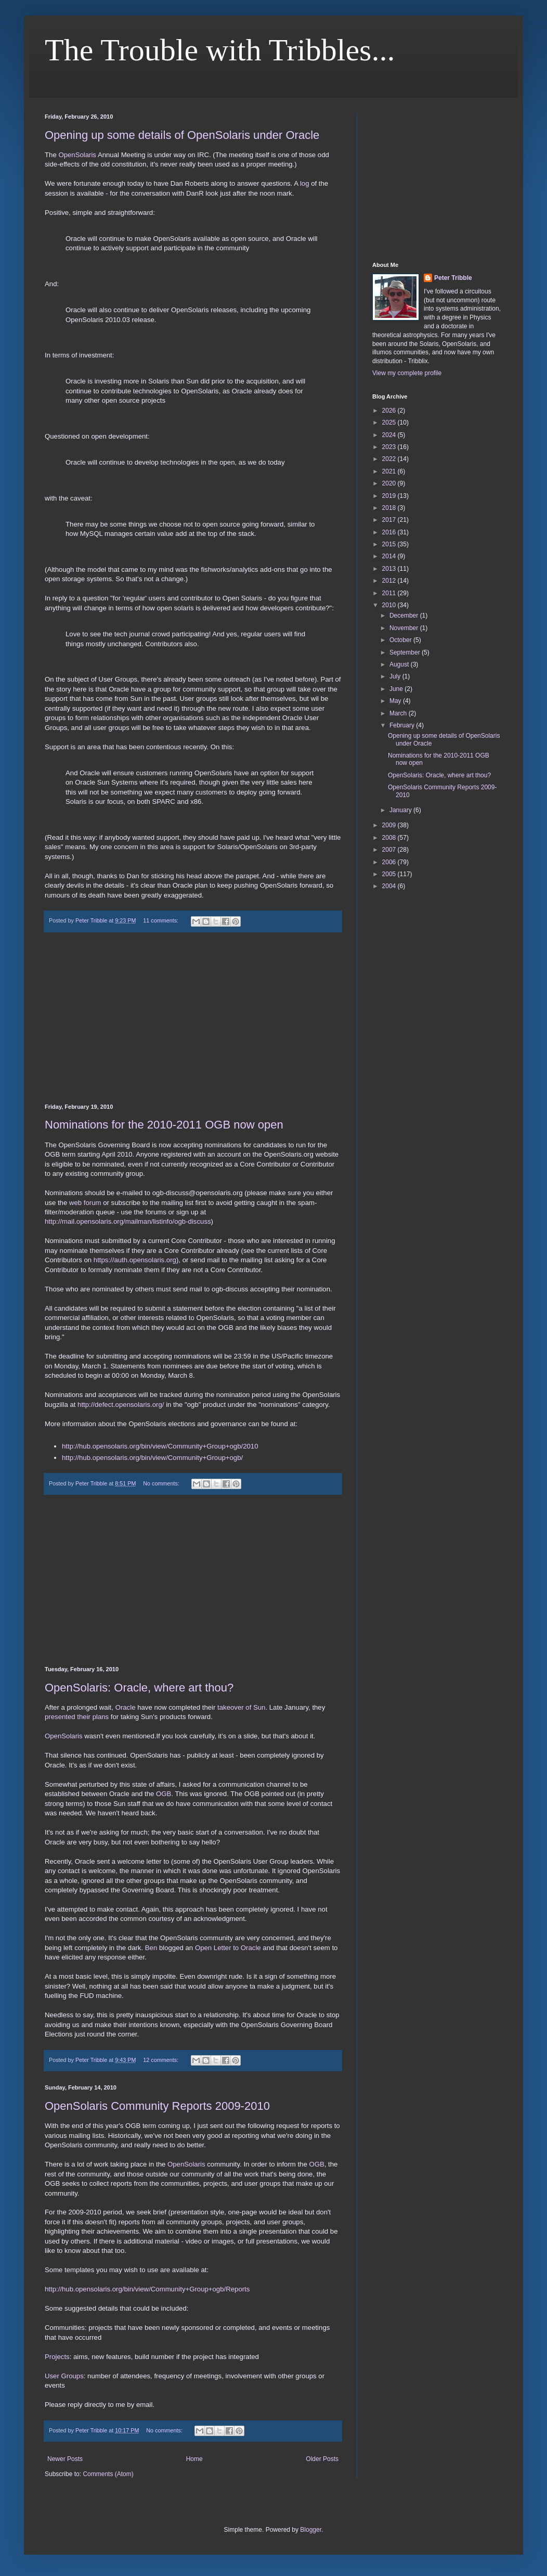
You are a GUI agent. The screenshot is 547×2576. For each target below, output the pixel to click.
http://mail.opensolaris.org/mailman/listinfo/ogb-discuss (128, 1221)
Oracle (125, 1707)
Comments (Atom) (108, 2474)
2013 (390, 568)
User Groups (64, 2376)
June (397, 689)
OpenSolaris (77, 155)
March (399, 713)
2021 (390, 471)
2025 (390, 422)
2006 (390, 862)
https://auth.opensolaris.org (135, 1260)
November (404, 628)
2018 (390, 507)
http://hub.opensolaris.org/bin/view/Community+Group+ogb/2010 (160, 1446)
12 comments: (161, 2060)
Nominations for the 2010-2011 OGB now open (164, 1124)
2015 (390, 544)
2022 (390, 459)
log (304, 183)
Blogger (310, 2529)
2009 (390, 825)
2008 (390, 837)
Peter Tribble (453, 277)
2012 (390, 580)
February (402, 725)
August (400, 664)
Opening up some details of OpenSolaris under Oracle (182, 135)
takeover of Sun (241, 1707)
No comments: (162, 1483)
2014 (390, 556)
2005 (390, 874)
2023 (390, 447)
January (401, 810)
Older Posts (322, 2459)
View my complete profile (406, 373)
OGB (163, 1794)
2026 (390, 410)
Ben (151, 1948)
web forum (85, 1203)
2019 (390, 495)
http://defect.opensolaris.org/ (120, 1404)
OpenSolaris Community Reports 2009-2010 (157, 2105)
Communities (65, 2327)
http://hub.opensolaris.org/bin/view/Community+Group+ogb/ (152, 1458)
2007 (390, 849)
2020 (390, 483)
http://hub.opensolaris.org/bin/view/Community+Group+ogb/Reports (147, 2289)
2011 (390, 593)
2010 (390, 605)
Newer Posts (65, 2459)
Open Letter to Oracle (228, 1948)
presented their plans (77, 1717)
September (405, 652)
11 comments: (161, 920)
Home (194, 2459)
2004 (390, 886)
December (404, 615)
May (396, 700)
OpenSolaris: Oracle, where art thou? (139, 1687)
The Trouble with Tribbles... (220, 50)
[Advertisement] (193, 1018)
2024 (390, 435)
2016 (390, 532)
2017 (390, 519)
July (395, 676)
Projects (57, 2357)
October (401, 640)
